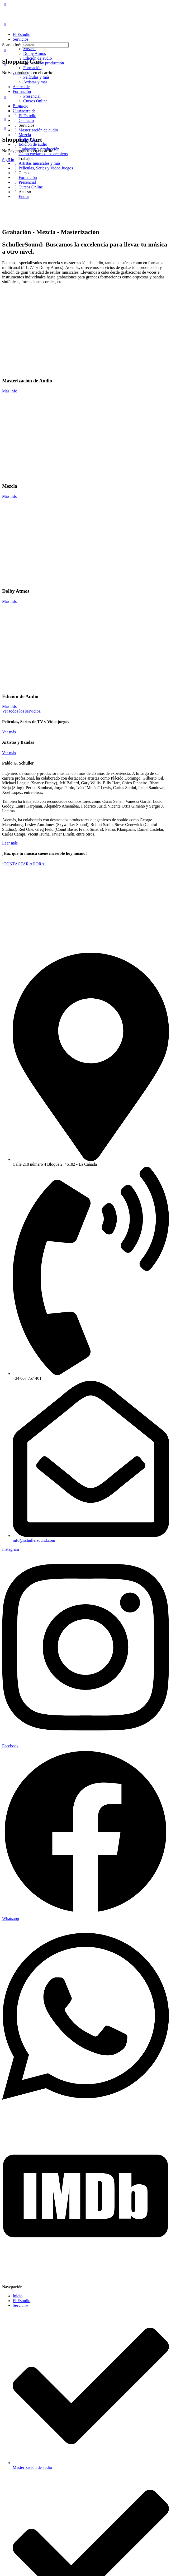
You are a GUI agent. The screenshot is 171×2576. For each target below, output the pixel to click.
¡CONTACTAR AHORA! (24, 864)
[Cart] (5, 128)
